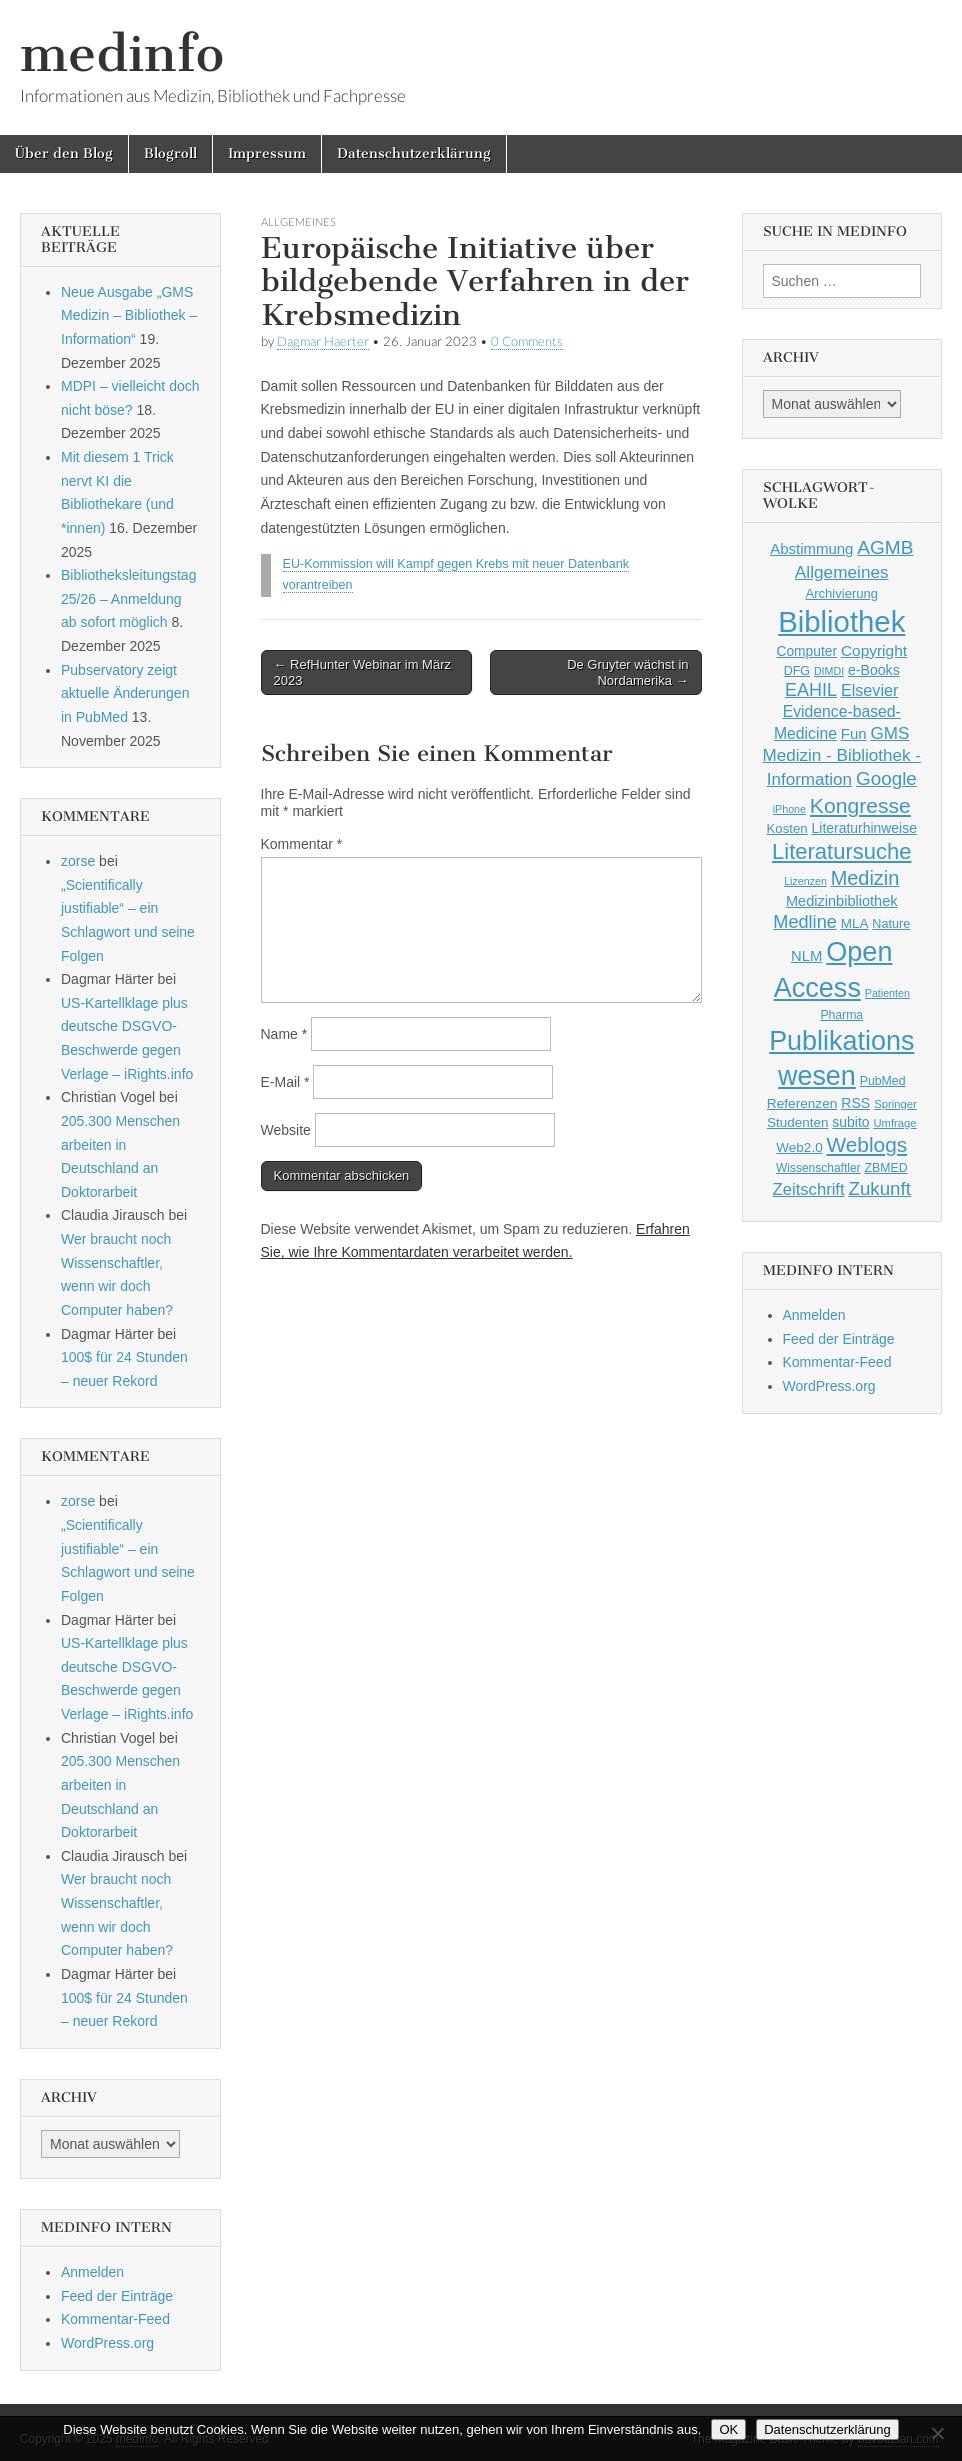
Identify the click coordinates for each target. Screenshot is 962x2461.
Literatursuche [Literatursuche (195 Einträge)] (841, 851)
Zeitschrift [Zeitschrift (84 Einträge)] (809, 1189)
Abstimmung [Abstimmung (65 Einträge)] (811, 548)
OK (728, 2429)
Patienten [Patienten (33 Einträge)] (887, 993)
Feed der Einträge (117, 2296)
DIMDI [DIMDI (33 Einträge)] (829, 671)
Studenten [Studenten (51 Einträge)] (798, 1122)
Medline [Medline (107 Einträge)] (804, 922)
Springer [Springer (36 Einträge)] (895, 1104)
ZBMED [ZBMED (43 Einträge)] (886, 1168)
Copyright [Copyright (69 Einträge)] (874, 650)
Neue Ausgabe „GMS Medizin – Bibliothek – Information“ (129, 315)
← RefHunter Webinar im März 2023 (362, 672)
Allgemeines (298, 221)
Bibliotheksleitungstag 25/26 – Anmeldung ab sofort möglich (128, 598)
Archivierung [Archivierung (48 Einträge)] (841, 593)
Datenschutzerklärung (414, 153)
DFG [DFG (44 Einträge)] (797, 671)
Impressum (267, 153)
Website (286, 1130)
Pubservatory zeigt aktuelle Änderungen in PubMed (125, 693)
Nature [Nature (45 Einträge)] (891, 924)
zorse (78, 861)
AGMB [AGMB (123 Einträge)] (885, 547)
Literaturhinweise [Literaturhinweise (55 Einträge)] (864, 828)
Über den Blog (64, 153)
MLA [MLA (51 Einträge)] (855, 923)
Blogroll (170, 153)
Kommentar (302, 844)
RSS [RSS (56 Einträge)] (855, 1103)
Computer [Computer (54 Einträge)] (806, 651)
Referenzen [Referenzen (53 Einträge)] (802, 1103)
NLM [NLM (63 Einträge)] (806, 956)
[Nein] (937, 2433)
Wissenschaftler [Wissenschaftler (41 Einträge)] (818, 1168)
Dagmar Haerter (323, 341)
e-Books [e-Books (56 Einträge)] (874, 670)
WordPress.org (107, 2343)
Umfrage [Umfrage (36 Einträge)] (894, 1123)
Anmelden (92, 2272)
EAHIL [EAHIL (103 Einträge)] (811, 690)
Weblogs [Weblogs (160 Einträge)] (867, 1144)
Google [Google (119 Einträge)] (886, 778)
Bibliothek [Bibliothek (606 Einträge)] (841, 621)
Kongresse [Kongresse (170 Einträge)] (860, 805)
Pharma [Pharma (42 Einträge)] (841, 1015)
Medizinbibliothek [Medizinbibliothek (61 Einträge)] (841, 901)
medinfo (122, 53)
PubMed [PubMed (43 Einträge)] (883, 1081)
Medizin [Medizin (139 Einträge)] (865, 878)
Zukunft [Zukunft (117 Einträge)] (880, 1188)
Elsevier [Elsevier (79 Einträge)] (870, 690)
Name (284, 1034)
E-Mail (285, 1082)
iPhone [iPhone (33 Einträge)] (789, 809)
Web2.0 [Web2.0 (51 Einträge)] (799, 1147)
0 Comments (527, 341)
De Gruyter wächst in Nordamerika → (627, 672)
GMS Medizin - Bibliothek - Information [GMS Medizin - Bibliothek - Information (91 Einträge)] (842, 756)
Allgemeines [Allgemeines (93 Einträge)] (842, 572)
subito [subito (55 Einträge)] (850, 1122)
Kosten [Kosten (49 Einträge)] (787, 828)
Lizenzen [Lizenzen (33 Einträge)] (805, 881)
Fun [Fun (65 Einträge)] (854, 733)
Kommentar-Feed (115, 2319)
